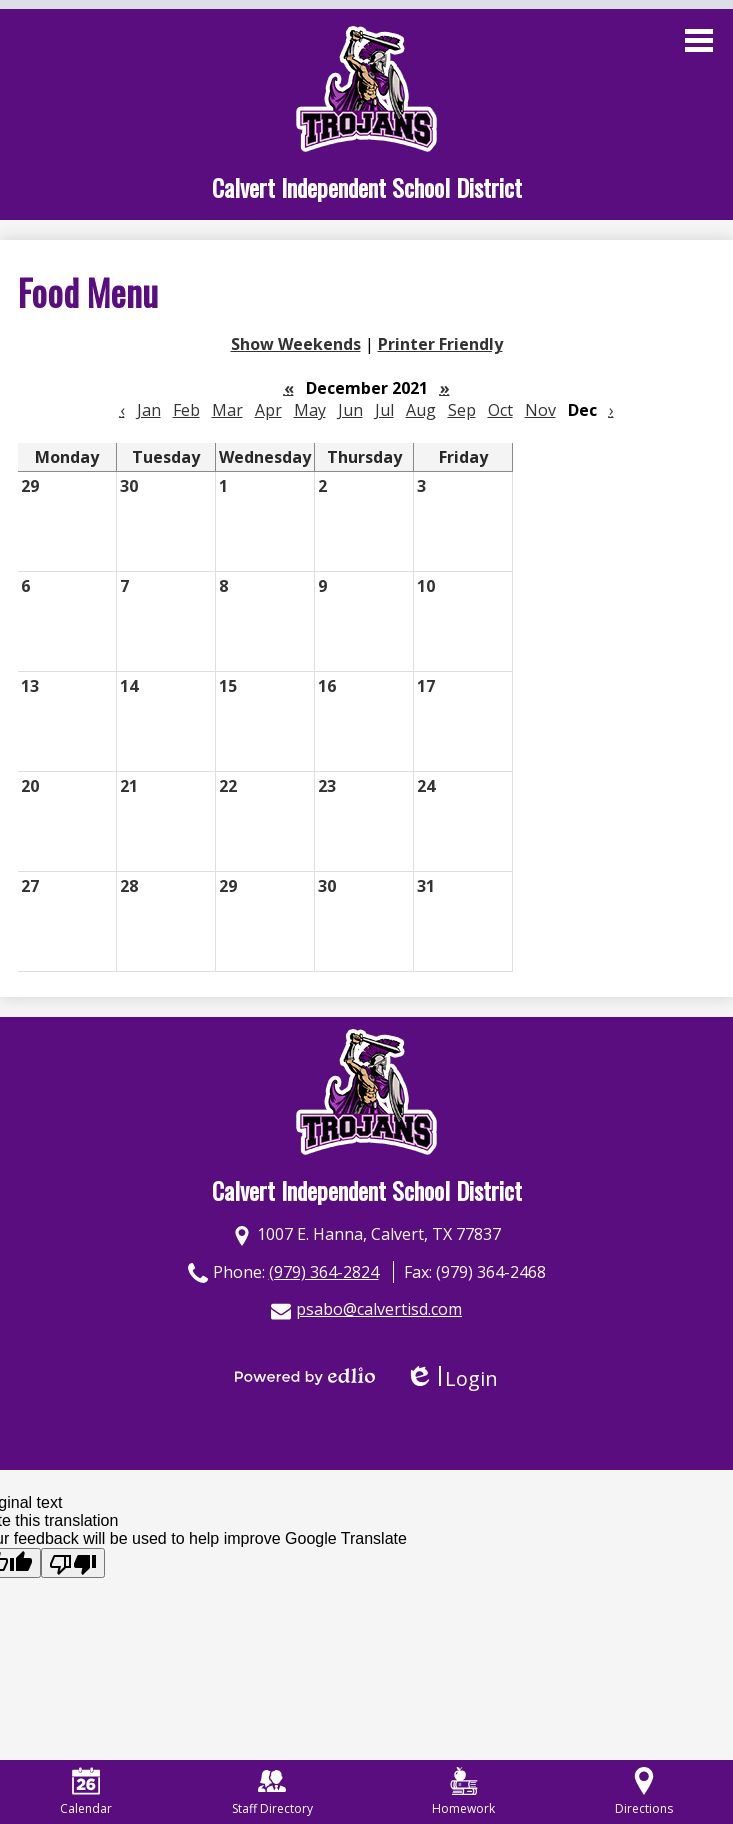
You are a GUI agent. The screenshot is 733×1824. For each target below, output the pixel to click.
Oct (500, 410)
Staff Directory (272, 1792)
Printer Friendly (440, 344)
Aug (421, 410)
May (310, 410)
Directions (644, 1792)
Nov (540, 410)
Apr (268, 410)
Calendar (86, 1792)
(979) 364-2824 (324, 1272)
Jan (149, 410)
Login (451, 1378)
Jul (384, 410)
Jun (350, 410)
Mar (227, 410)
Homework (463, 1792)
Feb (186, 410)
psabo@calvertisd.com (379, 1309)
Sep (462, 410)
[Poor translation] (73, 1563)
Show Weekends (296, 344)
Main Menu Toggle (699, 40)
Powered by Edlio (305, 1376)
